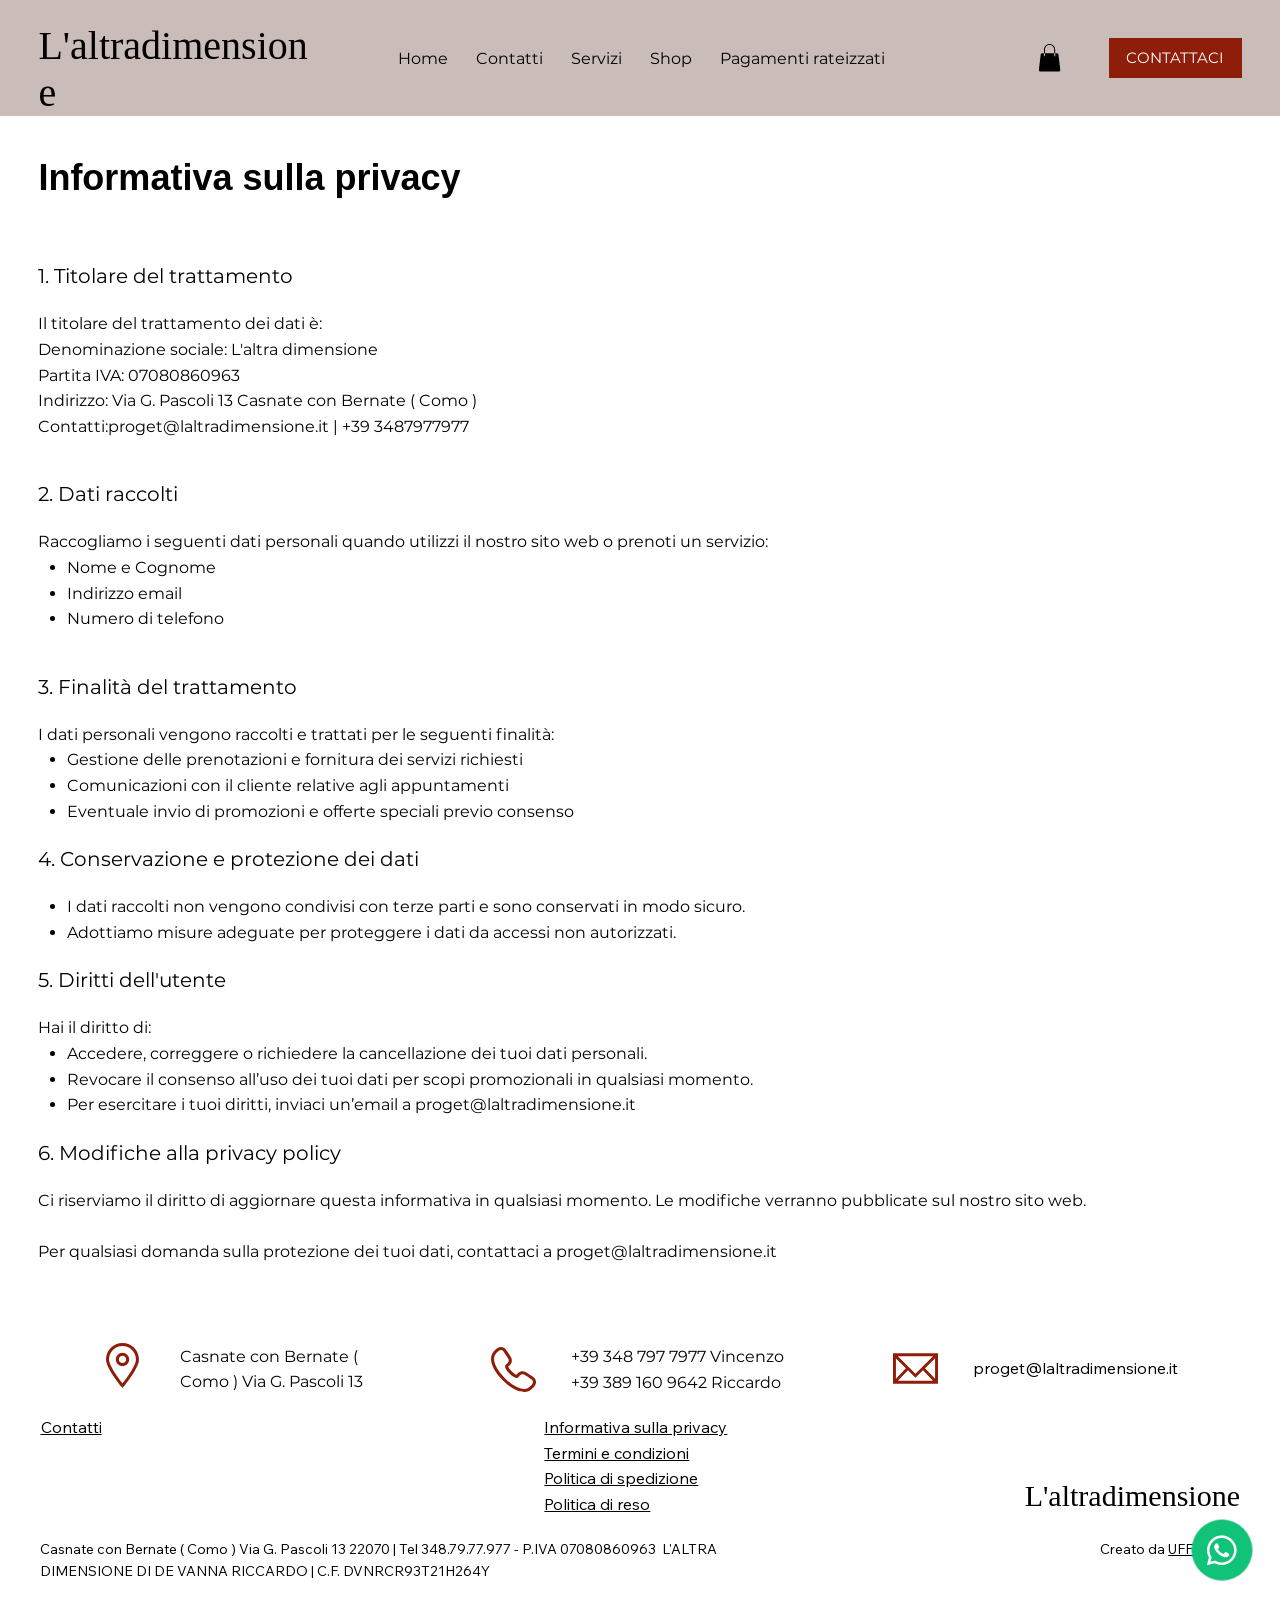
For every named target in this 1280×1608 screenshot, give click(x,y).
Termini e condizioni (616, 1453)
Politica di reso (597, 1504)
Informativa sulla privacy (635, 1427)
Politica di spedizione (621, 1478)
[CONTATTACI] (1175, 58)
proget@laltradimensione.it (218, 426)
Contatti (71, 1427)
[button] (596, 58)
